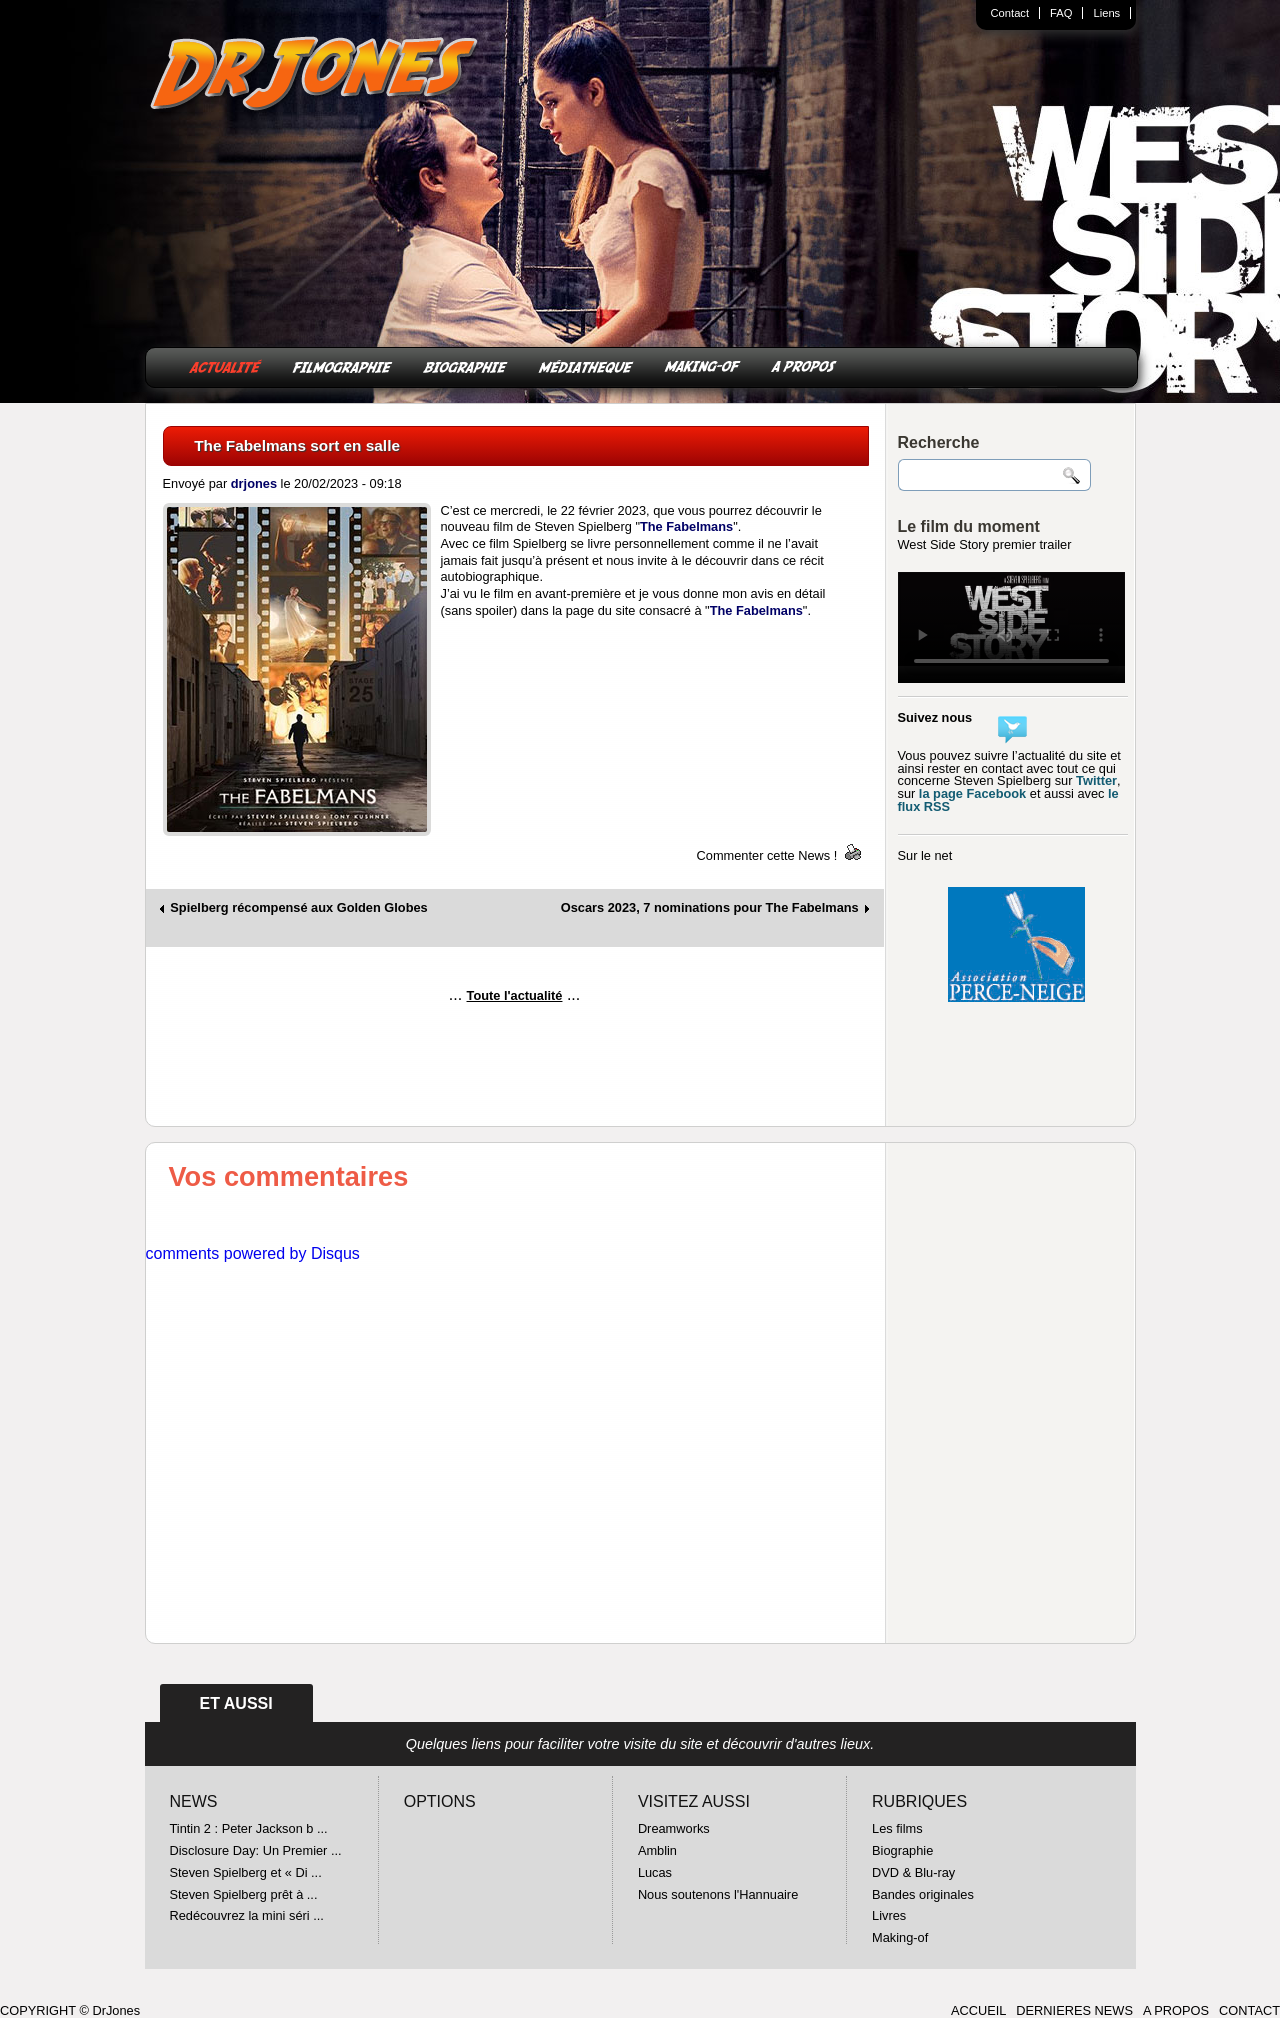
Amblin (657, 1850)
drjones (254, 483)
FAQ (1061, 13)
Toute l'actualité (515, 995)
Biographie (902, 1850)
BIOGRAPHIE (465, 365)
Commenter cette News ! (767, 855)
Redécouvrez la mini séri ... (247, 1915)
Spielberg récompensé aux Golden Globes (298, 908)
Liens (1106, 13)
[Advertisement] (515, 1073)
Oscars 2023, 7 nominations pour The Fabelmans (710, 908)
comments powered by (253, 1253)
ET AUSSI (236, 1703)
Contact (1010, 13)
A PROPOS (804, 365)
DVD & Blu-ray (913, 1872)
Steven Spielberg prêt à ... (244, 1894)
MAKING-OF (702, 365)
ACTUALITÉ (225, 365)
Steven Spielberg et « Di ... (246, 1872)
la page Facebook (972, 793)
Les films (897, 1828)
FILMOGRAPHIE (342, 365)
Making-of (900, 1937)
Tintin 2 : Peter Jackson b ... (249, 1828)
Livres (889, 1915)
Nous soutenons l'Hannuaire (718, 1894)
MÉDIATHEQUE (586, 365)
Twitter (1096, 780)
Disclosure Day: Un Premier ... (256, 1850)
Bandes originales (923, 1894)
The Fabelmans (686, 526)
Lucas (655, 1872)
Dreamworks (674, 1828)
